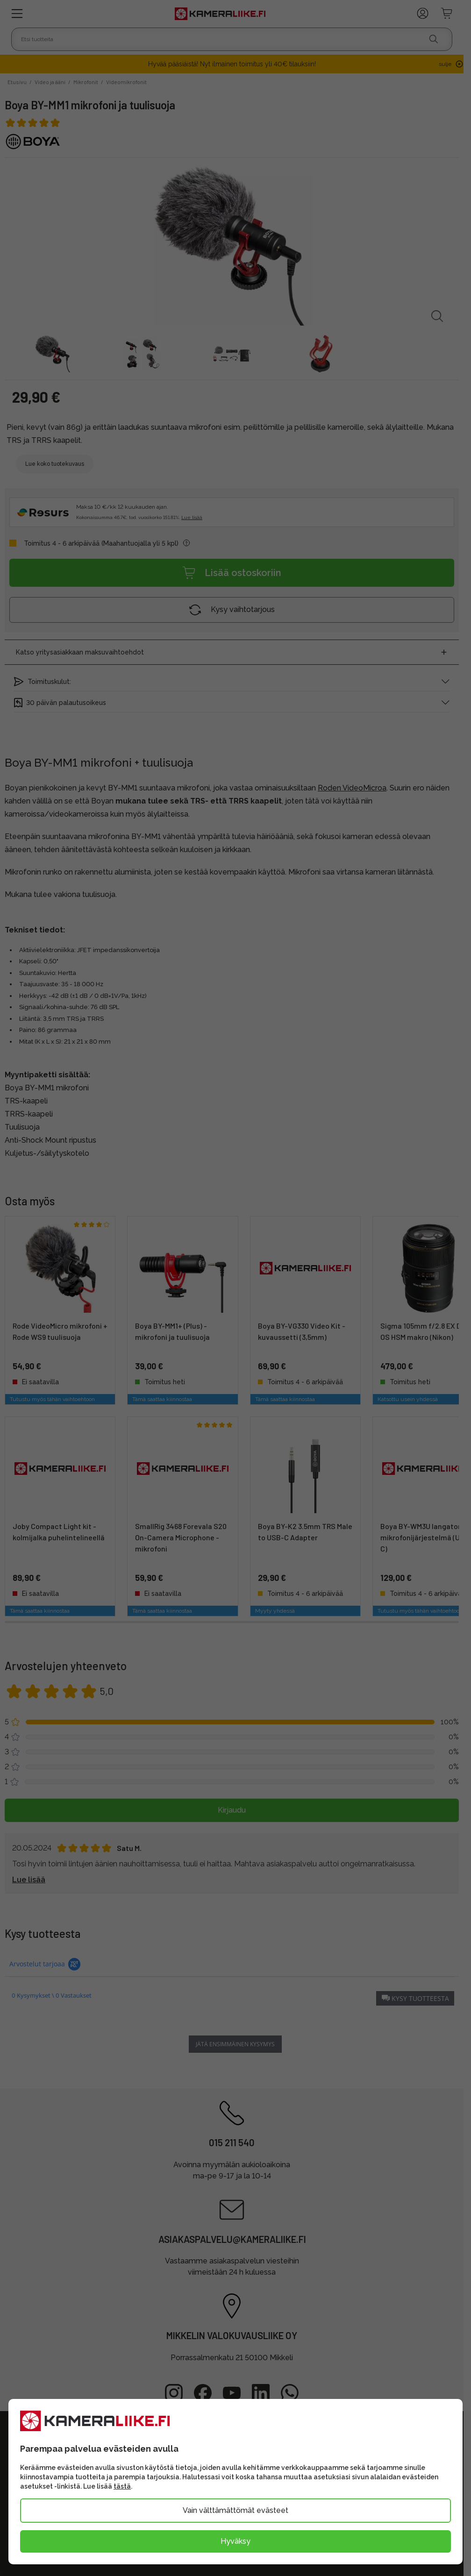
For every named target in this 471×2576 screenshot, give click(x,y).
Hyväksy (235, 2541)
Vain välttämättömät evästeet (235, 2510)
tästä (122, 2486)
